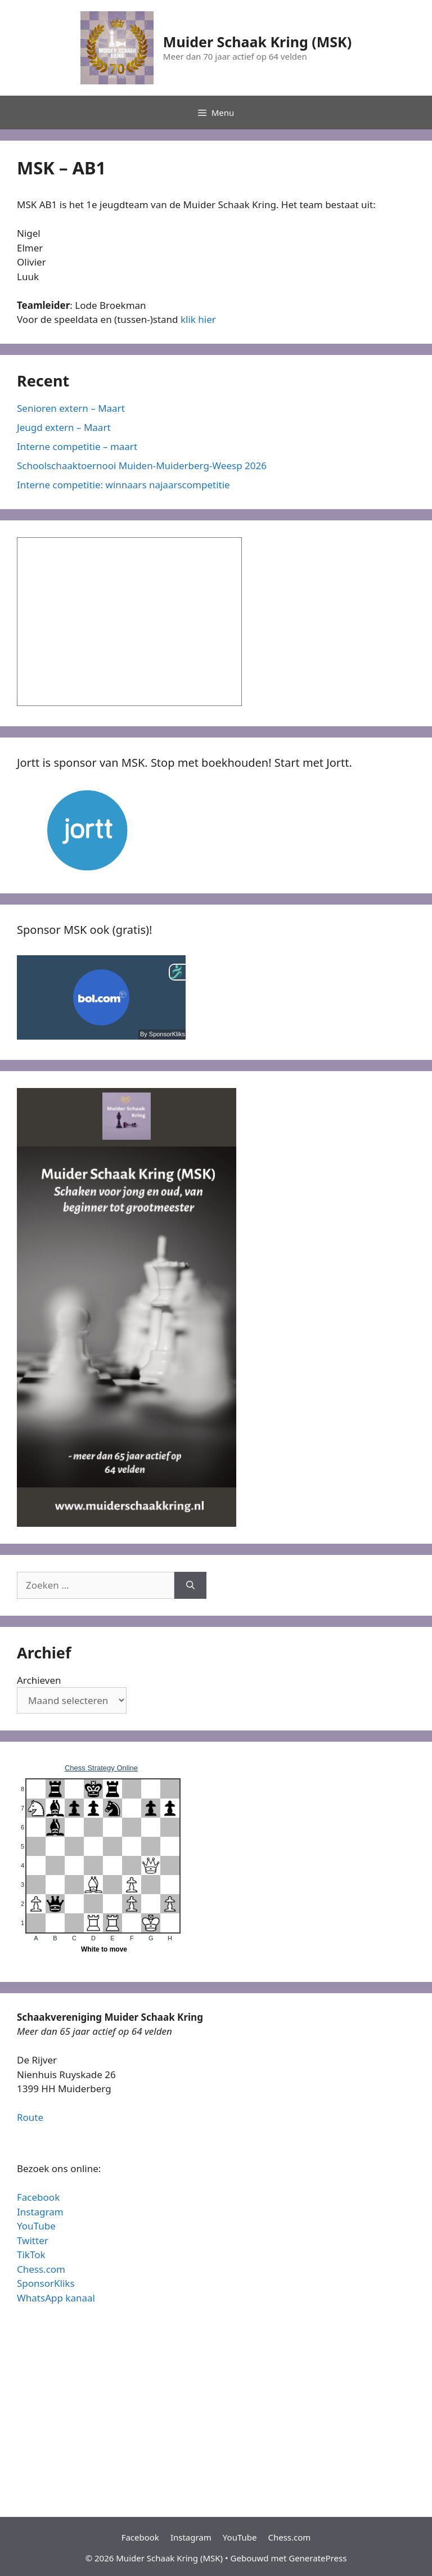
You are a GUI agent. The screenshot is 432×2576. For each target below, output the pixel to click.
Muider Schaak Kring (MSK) (257, 41)
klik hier (198, 319)
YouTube (36, 2225)
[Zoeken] (190, 1585)
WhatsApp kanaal (56, 2297)
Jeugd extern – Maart (64, 427)
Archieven (39, 1680)
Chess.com (41, 2269)
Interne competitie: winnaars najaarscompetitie (123, 484)
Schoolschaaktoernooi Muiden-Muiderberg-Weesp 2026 (142, 465)
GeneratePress (317, 2558)
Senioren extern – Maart (71, 408)
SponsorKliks (46, 2283)
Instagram (40, 2211)
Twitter (32, 2240)
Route (30, 2117)
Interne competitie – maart (77, 446)
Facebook (38, 2197)
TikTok (31, 2254)
